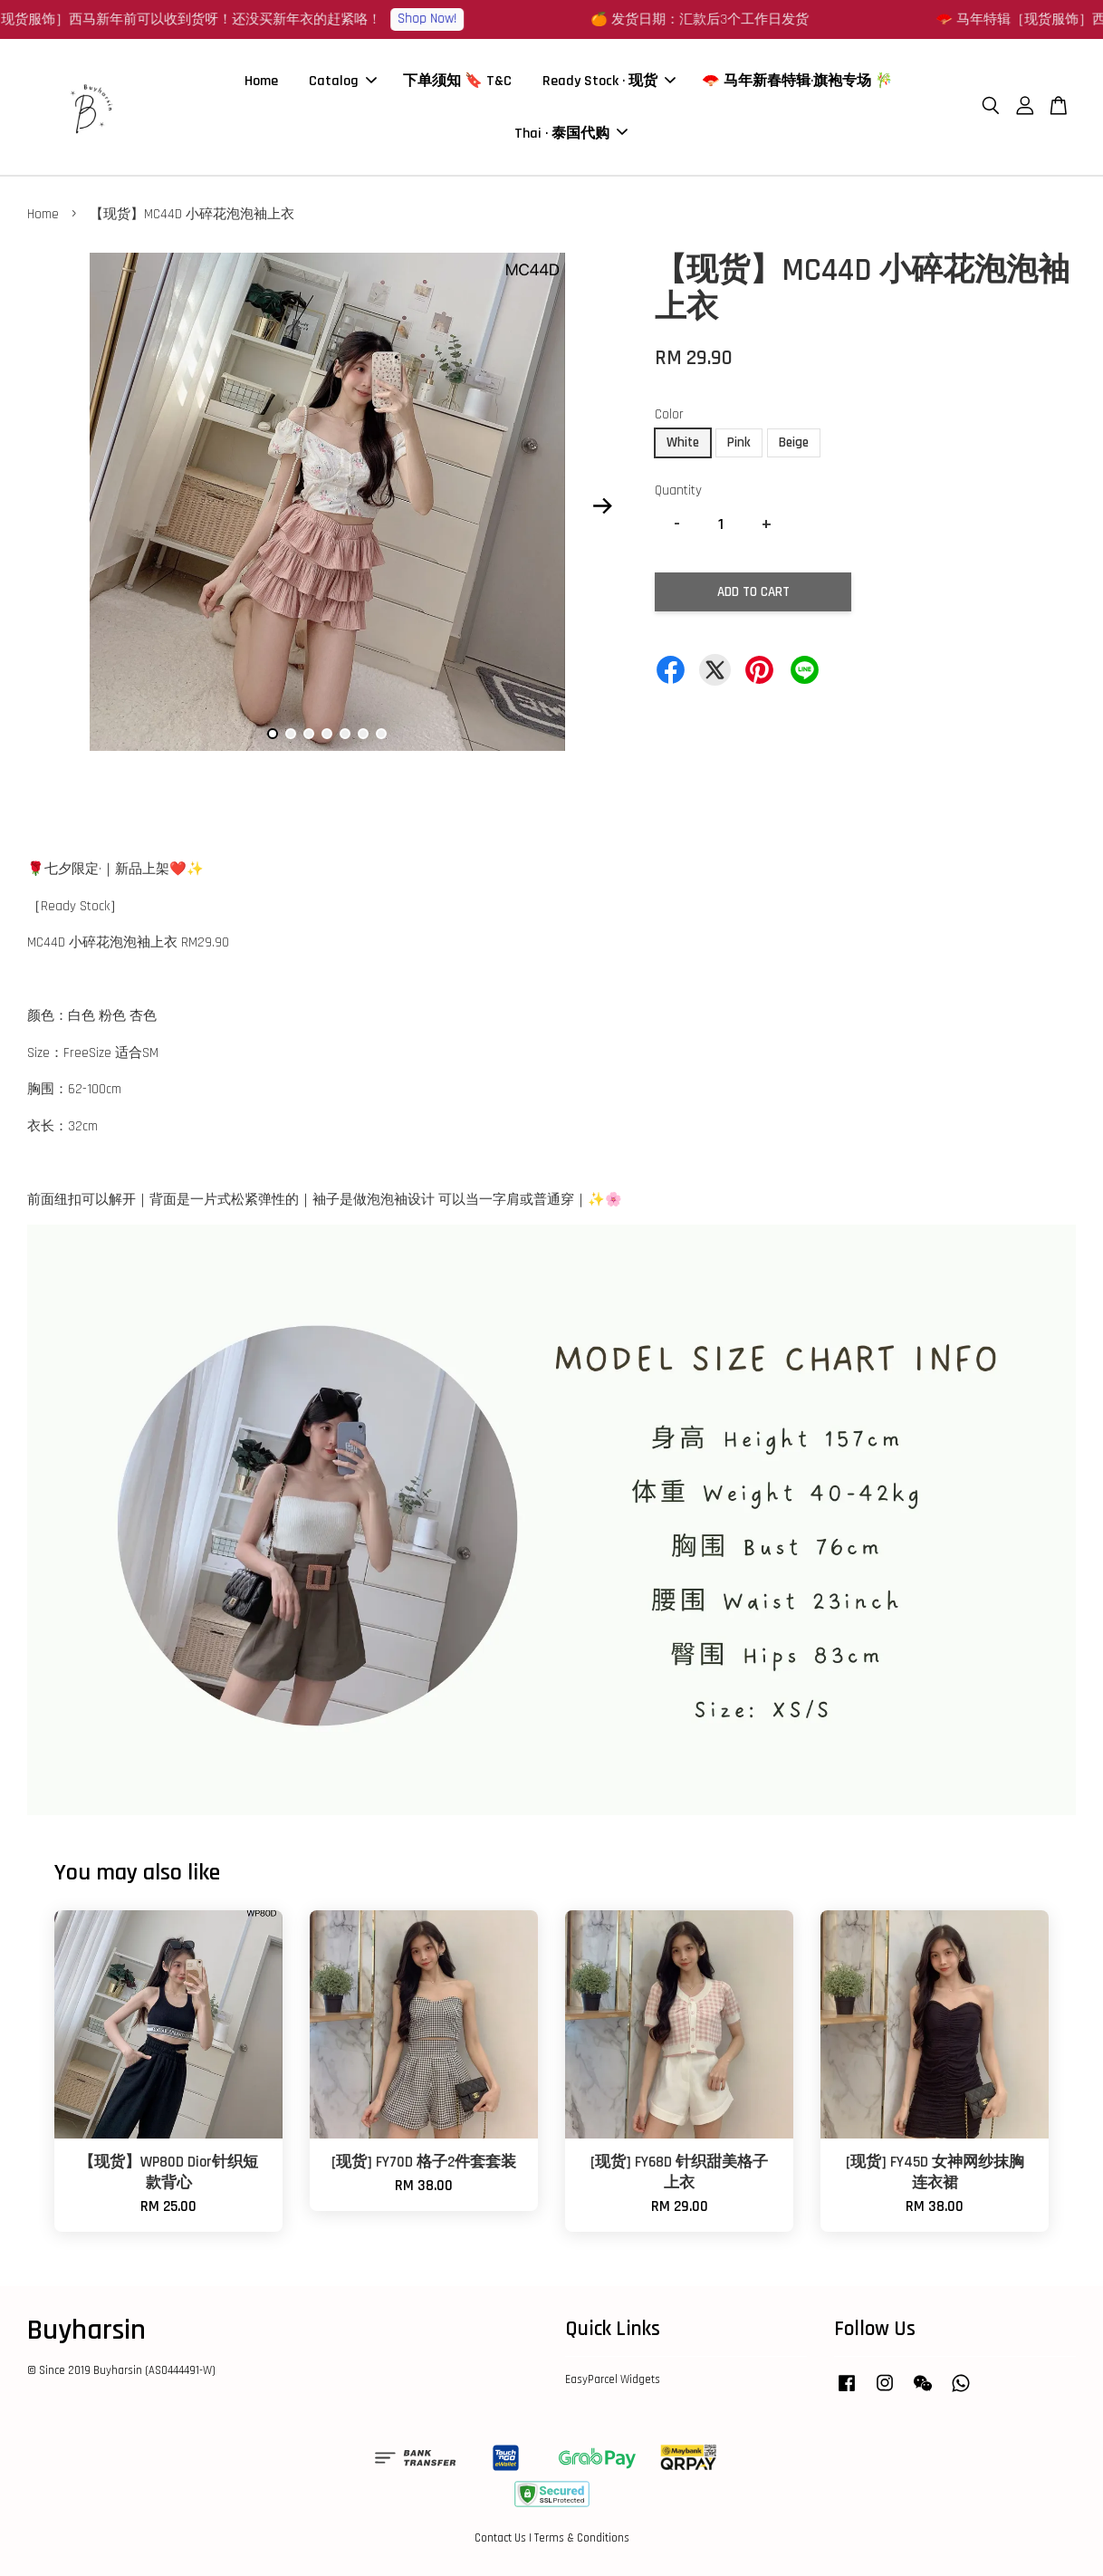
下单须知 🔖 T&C (457, 80)
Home (261, 80)
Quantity (678, 490)
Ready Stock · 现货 (609, 80)
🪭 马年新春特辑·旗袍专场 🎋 (797, 80)
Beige (794, 442)
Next (603, 505)
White (683, 442)
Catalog (343, 80)
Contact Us (500, 2538)
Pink (739, 442)
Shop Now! (465, 18)
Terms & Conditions (581, 2538)
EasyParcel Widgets (612, 2379)
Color (669, 414)
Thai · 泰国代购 (571, 132)
